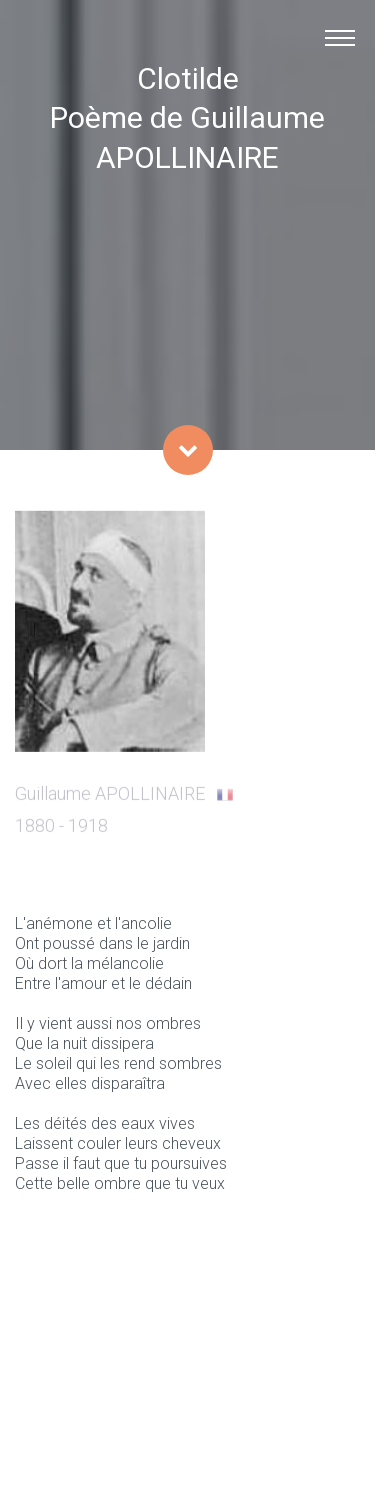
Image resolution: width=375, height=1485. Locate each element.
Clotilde (188, 78)
